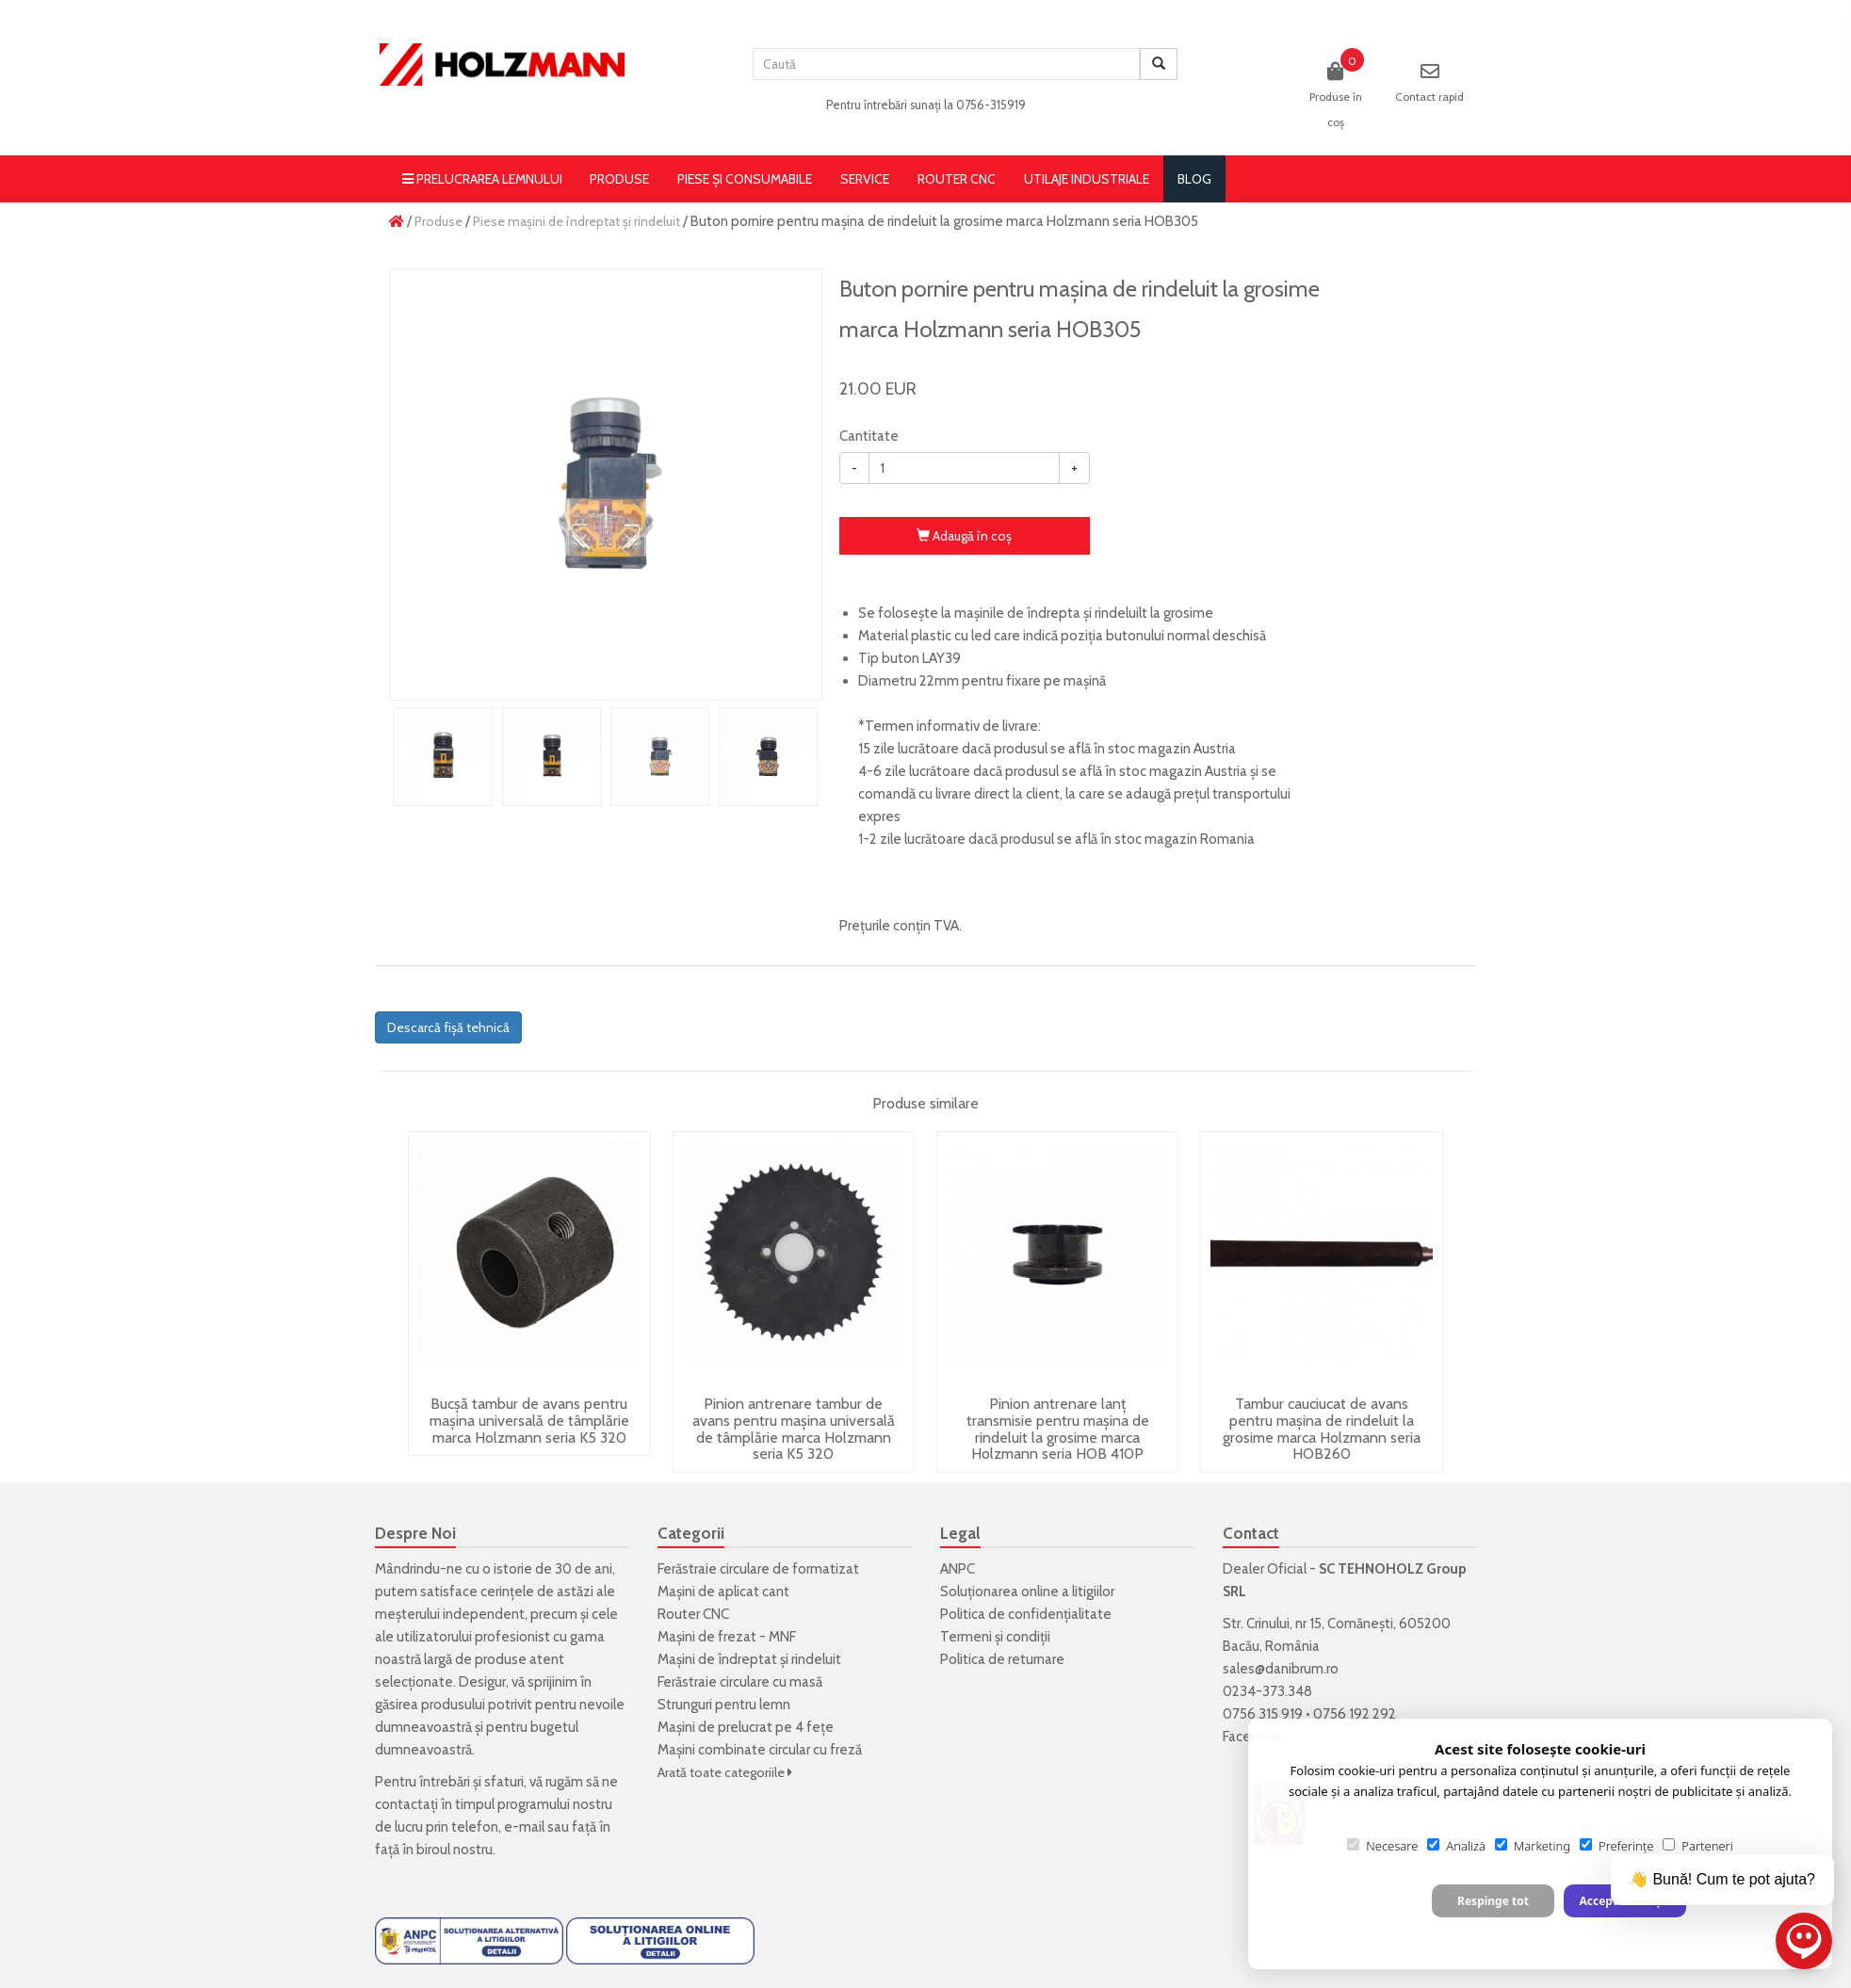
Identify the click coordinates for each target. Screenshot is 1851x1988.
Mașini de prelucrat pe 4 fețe (746, 1727)
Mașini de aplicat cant (723, 1591)
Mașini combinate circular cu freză (760, 1749)
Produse (619, 178)
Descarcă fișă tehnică (448, 1027)
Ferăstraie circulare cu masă (740, 1681)
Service (864, 178)
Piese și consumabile (744, 178)
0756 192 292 (1354, 1713)
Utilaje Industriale (1086, 178)
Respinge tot (1493, 1901)
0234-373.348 (1267, 1691)
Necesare (1382, 1845)
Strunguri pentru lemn (724, 1704)
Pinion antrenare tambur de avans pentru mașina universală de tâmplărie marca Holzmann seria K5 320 (793, 1429)
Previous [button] (407, 756)
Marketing (1532, 1845)
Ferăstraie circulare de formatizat (758, 1568)
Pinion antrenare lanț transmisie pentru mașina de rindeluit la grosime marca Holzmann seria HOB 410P (1057, 1429)
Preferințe (1616, 1845)
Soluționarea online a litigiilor (1027, 1591)
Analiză (1456, 1845)
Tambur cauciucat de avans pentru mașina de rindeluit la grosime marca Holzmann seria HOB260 (1322, 1429)
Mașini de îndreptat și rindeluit (749, 1659)
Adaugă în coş (964, 535)
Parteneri (1697, 1845)
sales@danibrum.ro (1281, 1668)
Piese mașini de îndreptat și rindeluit (576, 221)
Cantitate (869, 436)
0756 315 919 (1263, 1713)
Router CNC (956, 178)
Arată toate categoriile (725, 1772)
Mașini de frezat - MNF (727, 1636)
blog (1194, 178)
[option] (605, 484)
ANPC (957, 1568)
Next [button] (803, 756)
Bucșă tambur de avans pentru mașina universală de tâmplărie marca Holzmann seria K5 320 (529, 1420)
